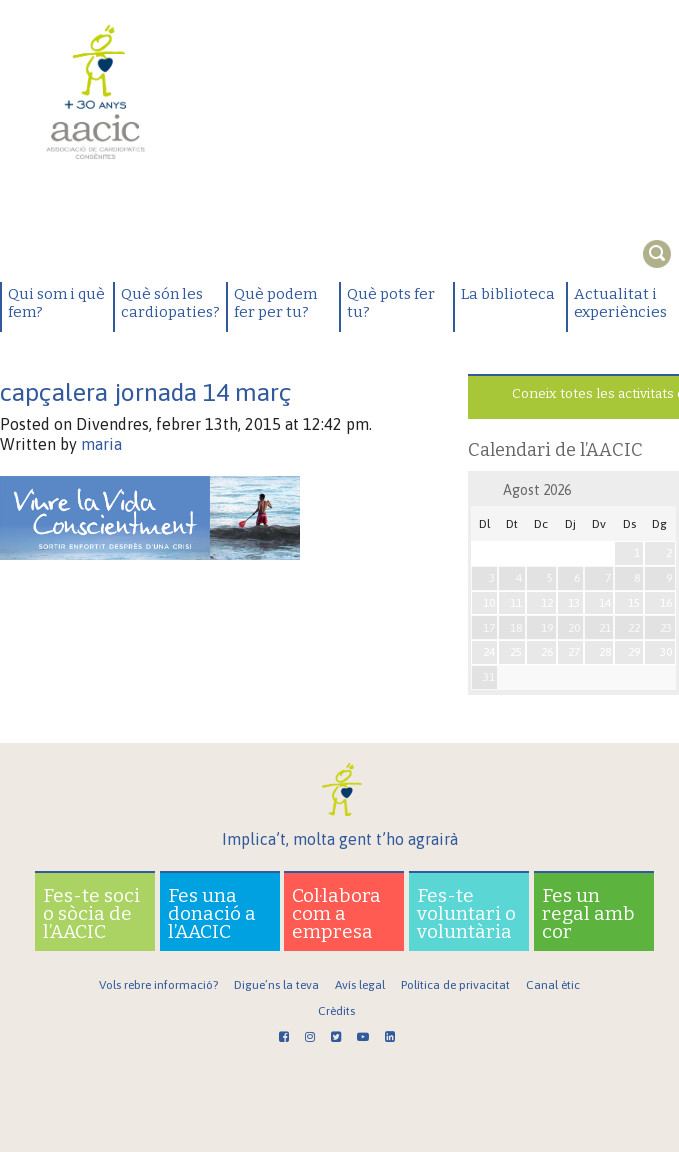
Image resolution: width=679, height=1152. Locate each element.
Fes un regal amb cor (588, 913)
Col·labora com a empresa (336, 913)
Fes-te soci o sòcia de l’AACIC (91, 913)
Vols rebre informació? (158, 985)
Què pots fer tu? (391, 303)
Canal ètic (553, 985)
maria (101, 444)
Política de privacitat (455, 985)
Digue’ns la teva (276, 985)
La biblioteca (508, 294)
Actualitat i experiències (620, 303)
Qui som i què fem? (56, 303)
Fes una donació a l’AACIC (212, 913)
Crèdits (336, 1011)
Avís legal (360, 985)
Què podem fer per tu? (275, 303)
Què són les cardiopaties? (170, 303)
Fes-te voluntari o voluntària (466, 913)
